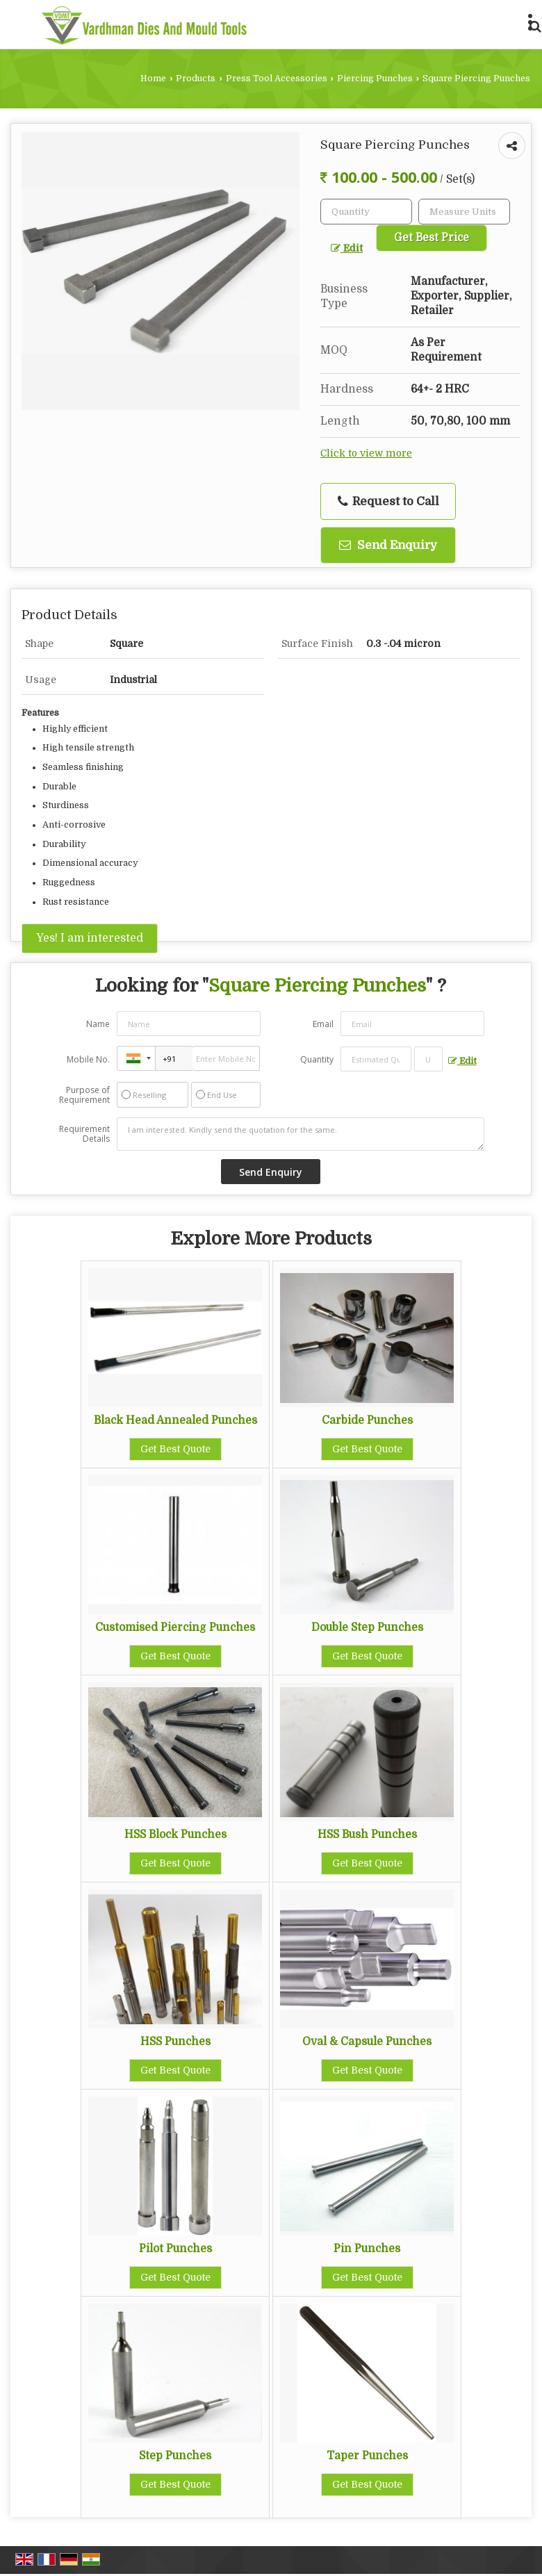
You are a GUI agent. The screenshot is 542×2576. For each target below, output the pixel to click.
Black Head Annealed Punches (175, 1420)
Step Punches (175, 2456)
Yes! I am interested (89, 938)
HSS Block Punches (175, 1834)
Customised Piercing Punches (175, 1627)
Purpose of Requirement (84, 1095)
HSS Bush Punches (367, 1834)
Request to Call (388, 502)
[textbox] (464, 211)
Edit (347, 248)
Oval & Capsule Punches (367, 2041)
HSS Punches (175, 2041)
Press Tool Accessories (276, 78)
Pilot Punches (175, 2248)
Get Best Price (431, 237)
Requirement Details (84, 1134)
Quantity (317, 1059)
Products (195, 78)
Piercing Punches (375, 78)
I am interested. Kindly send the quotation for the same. (300, 1134)
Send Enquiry (388, 545)
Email (323, 1024)
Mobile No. (88, 1059)
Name (98, 1024)
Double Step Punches (367, 1627)
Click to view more (366, 453)
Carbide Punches (367, 1420)
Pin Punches (367, 2248)
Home (153, 78)
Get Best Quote (175, 1448)
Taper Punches (367, 2456)
